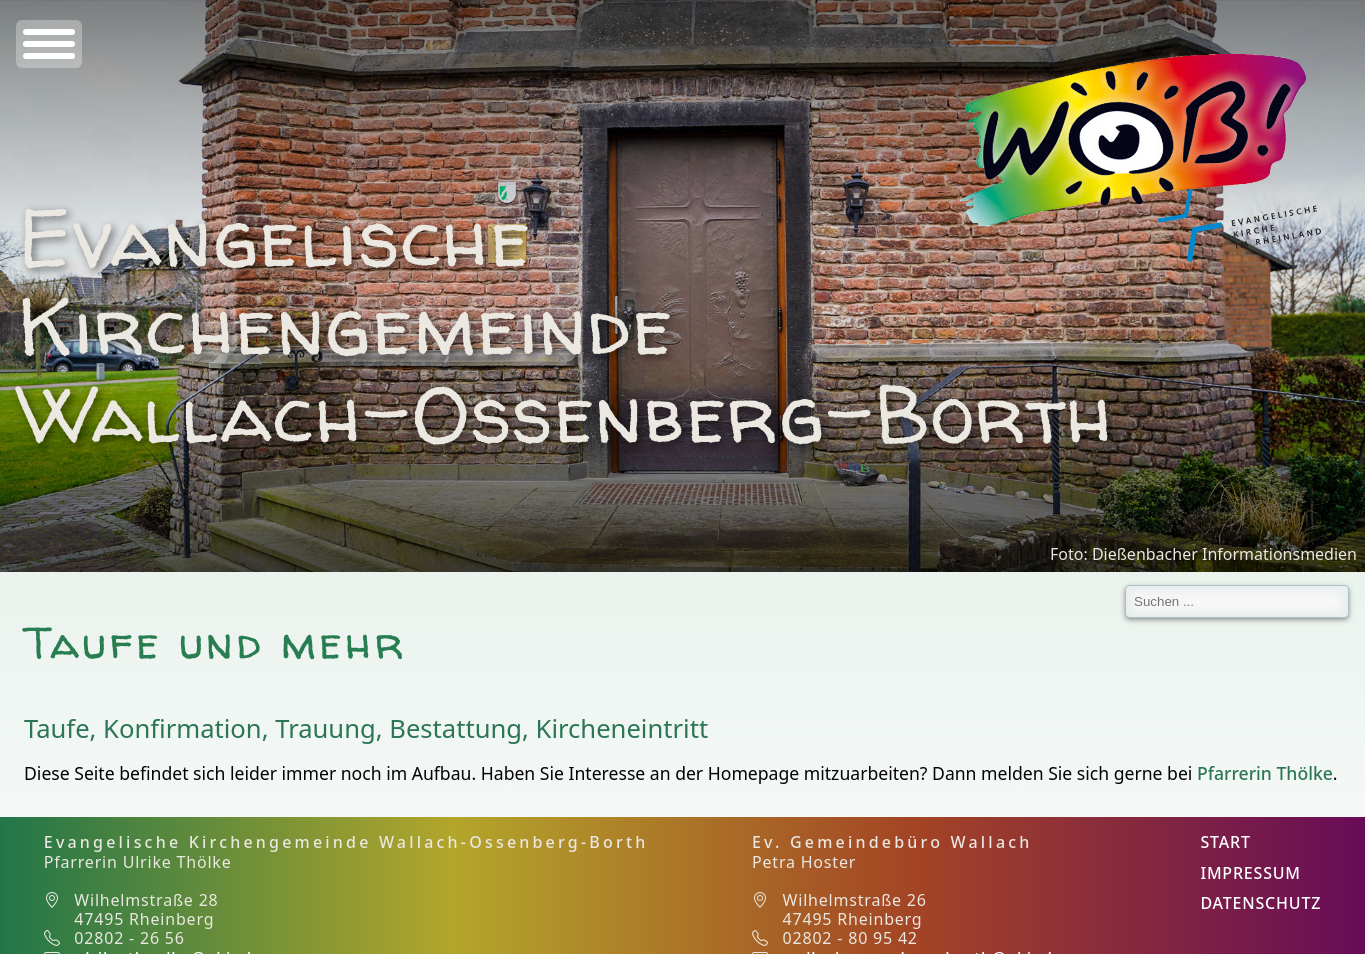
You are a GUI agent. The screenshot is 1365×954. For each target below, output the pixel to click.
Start (1225, 842)
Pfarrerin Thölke (1265, 773)
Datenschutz (1260, 903)
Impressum (1250, 873)
